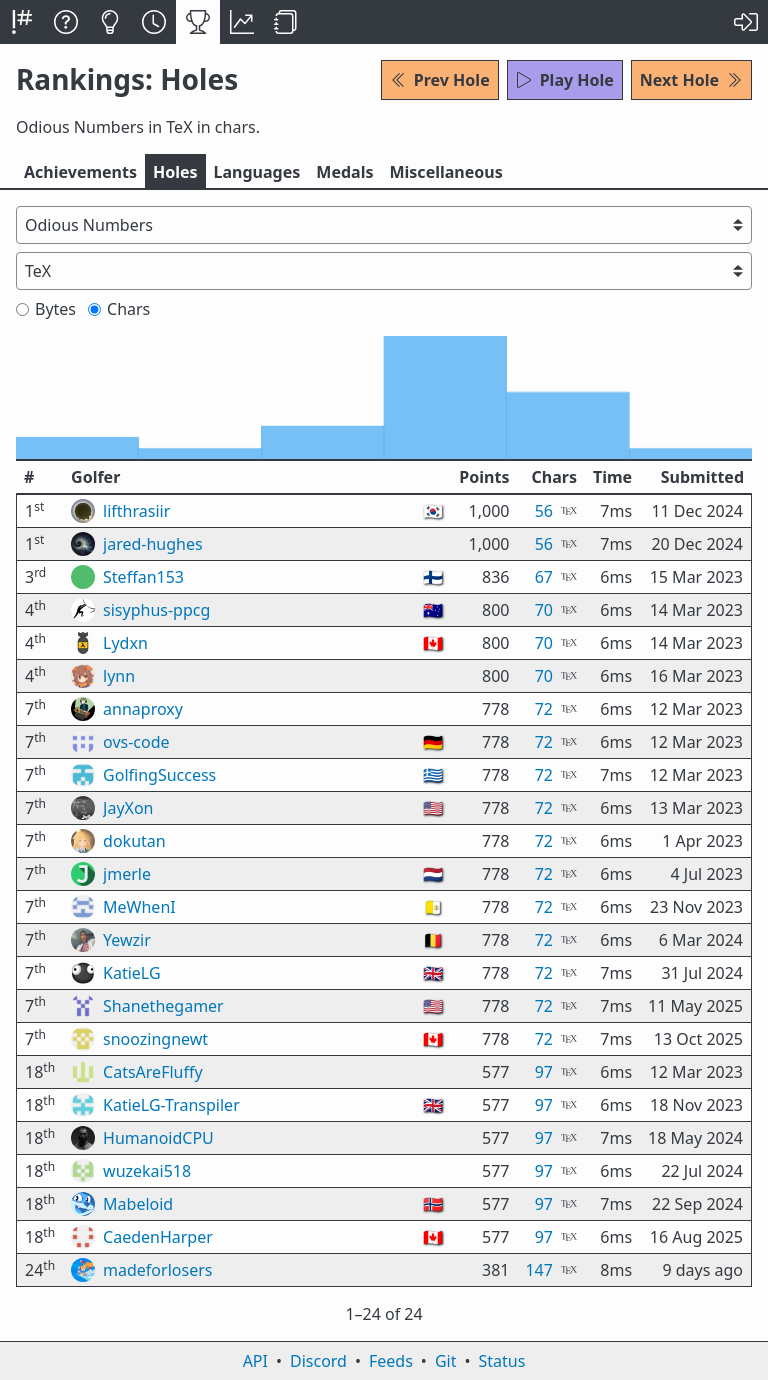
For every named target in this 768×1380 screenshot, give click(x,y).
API (255, 1361)
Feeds (391, 1361)
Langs (257, 172)
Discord (318, 1361)
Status (501, 1361)
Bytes (46, 309)
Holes (175, 172)
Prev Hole (440, 80)
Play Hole (565, 80)
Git (446, 1361)
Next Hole (691, 80)
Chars (119, 309)
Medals (344, 172)
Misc (445, 172)
